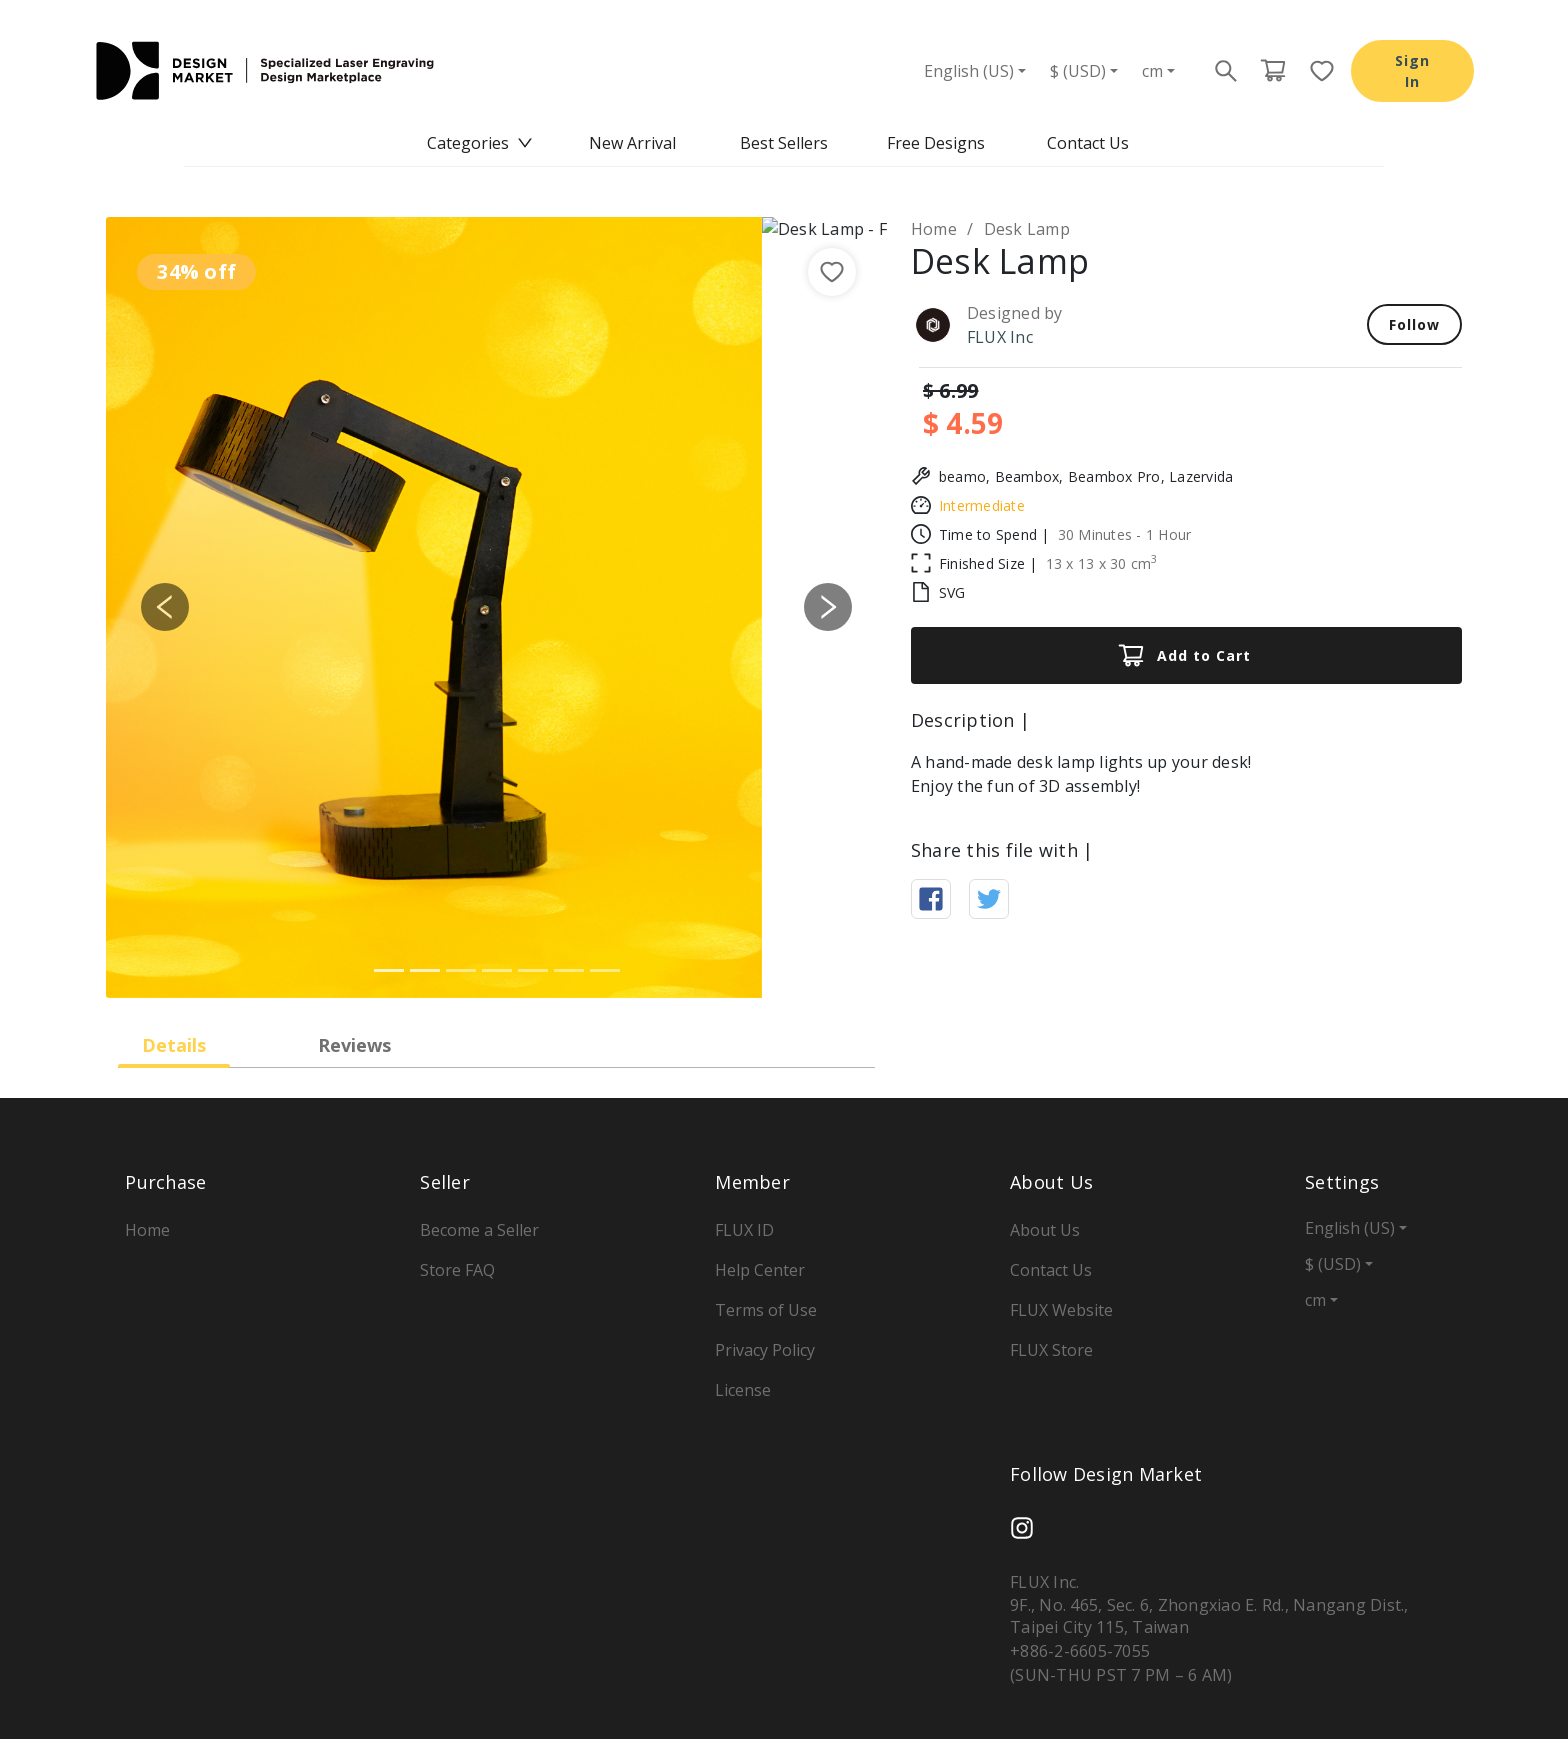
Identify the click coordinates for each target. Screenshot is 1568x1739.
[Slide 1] (389, 970)
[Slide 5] (533, 970)
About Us (1045, 1230)
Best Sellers (784, 143)
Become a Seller (479, 1230)
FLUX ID (744, 1230)
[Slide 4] (497, 970)
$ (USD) (1078, 71)
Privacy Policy (765, 1350)
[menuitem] (480, 143)
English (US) (969, 71)
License (743, 1390)
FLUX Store (1051, 1350)
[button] (164, 607)
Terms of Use (766, 1310)
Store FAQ (457, 1270)
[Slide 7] (605, 970)
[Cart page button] (1273, 71)
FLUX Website (1061, 1310)
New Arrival (632, 143)
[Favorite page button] (1316, 71)
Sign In (1412, 71)
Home (934, 229)
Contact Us (1088, 143)
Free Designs (936, 143)
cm (1152, 71)
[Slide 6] (569, 970)
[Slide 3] (461, 970)
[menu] (784, 143)
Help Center (760, 1270)
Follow (1414, 324)
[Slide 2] (425, 970)
